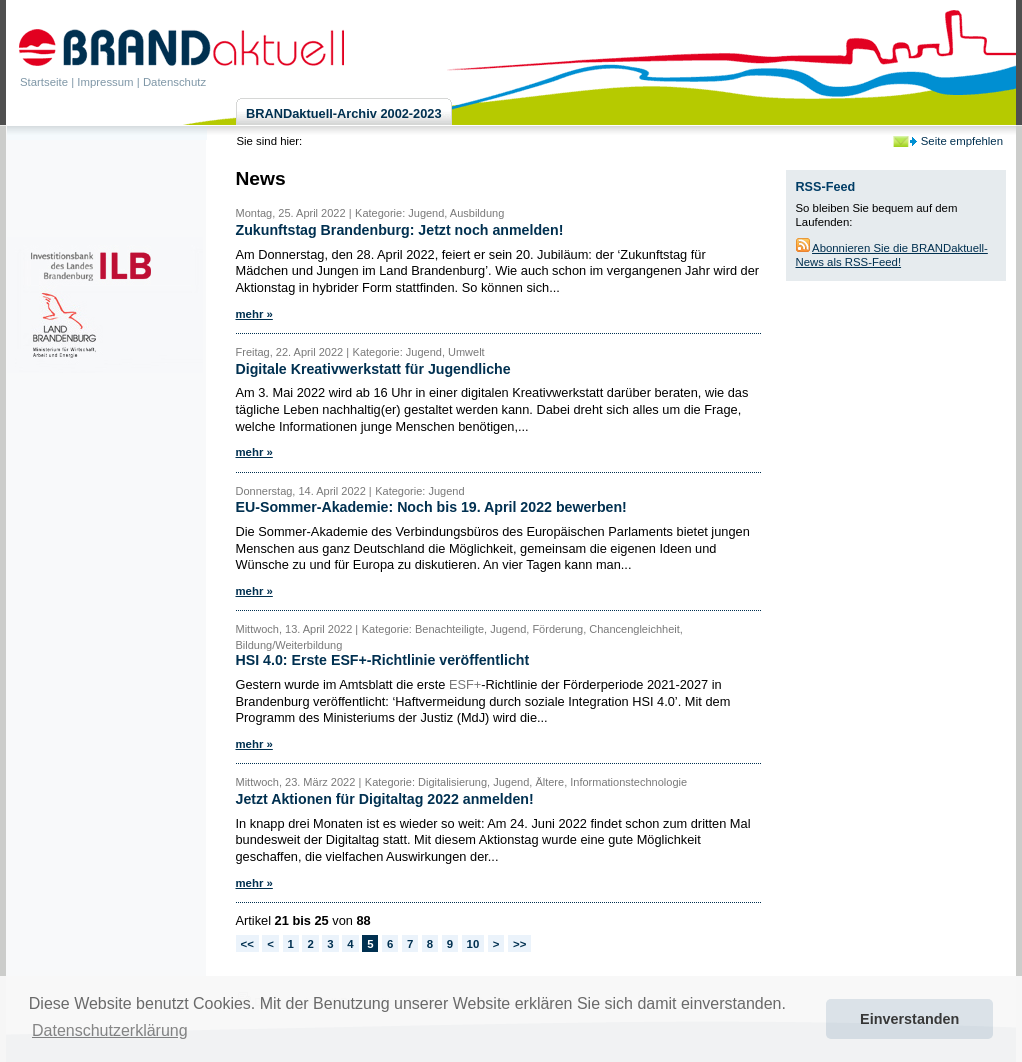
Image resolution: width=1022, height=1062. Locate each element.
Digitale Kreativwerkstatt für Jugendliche (373, 369)
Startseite (44, 82)
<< (247, 944)
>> (519, 944)
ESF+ (465, 684)
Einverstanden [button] (909, 1019)
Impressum (105, 82)
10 (473, 944)
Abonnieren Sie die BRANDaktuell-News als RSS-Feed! (892, 255)
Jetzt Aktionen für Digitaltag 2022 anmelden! (385, 799)
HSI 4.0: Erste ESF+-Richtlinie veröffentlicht (383, 660)
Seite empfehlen (962, 141)
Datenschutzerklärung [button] (110, 1030)
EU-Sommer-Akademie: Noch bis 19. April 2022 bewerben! (431, 507)
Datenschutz (174, 82)
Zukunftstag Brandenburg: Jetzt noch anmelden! (400, 230)
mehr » (254, 314)
